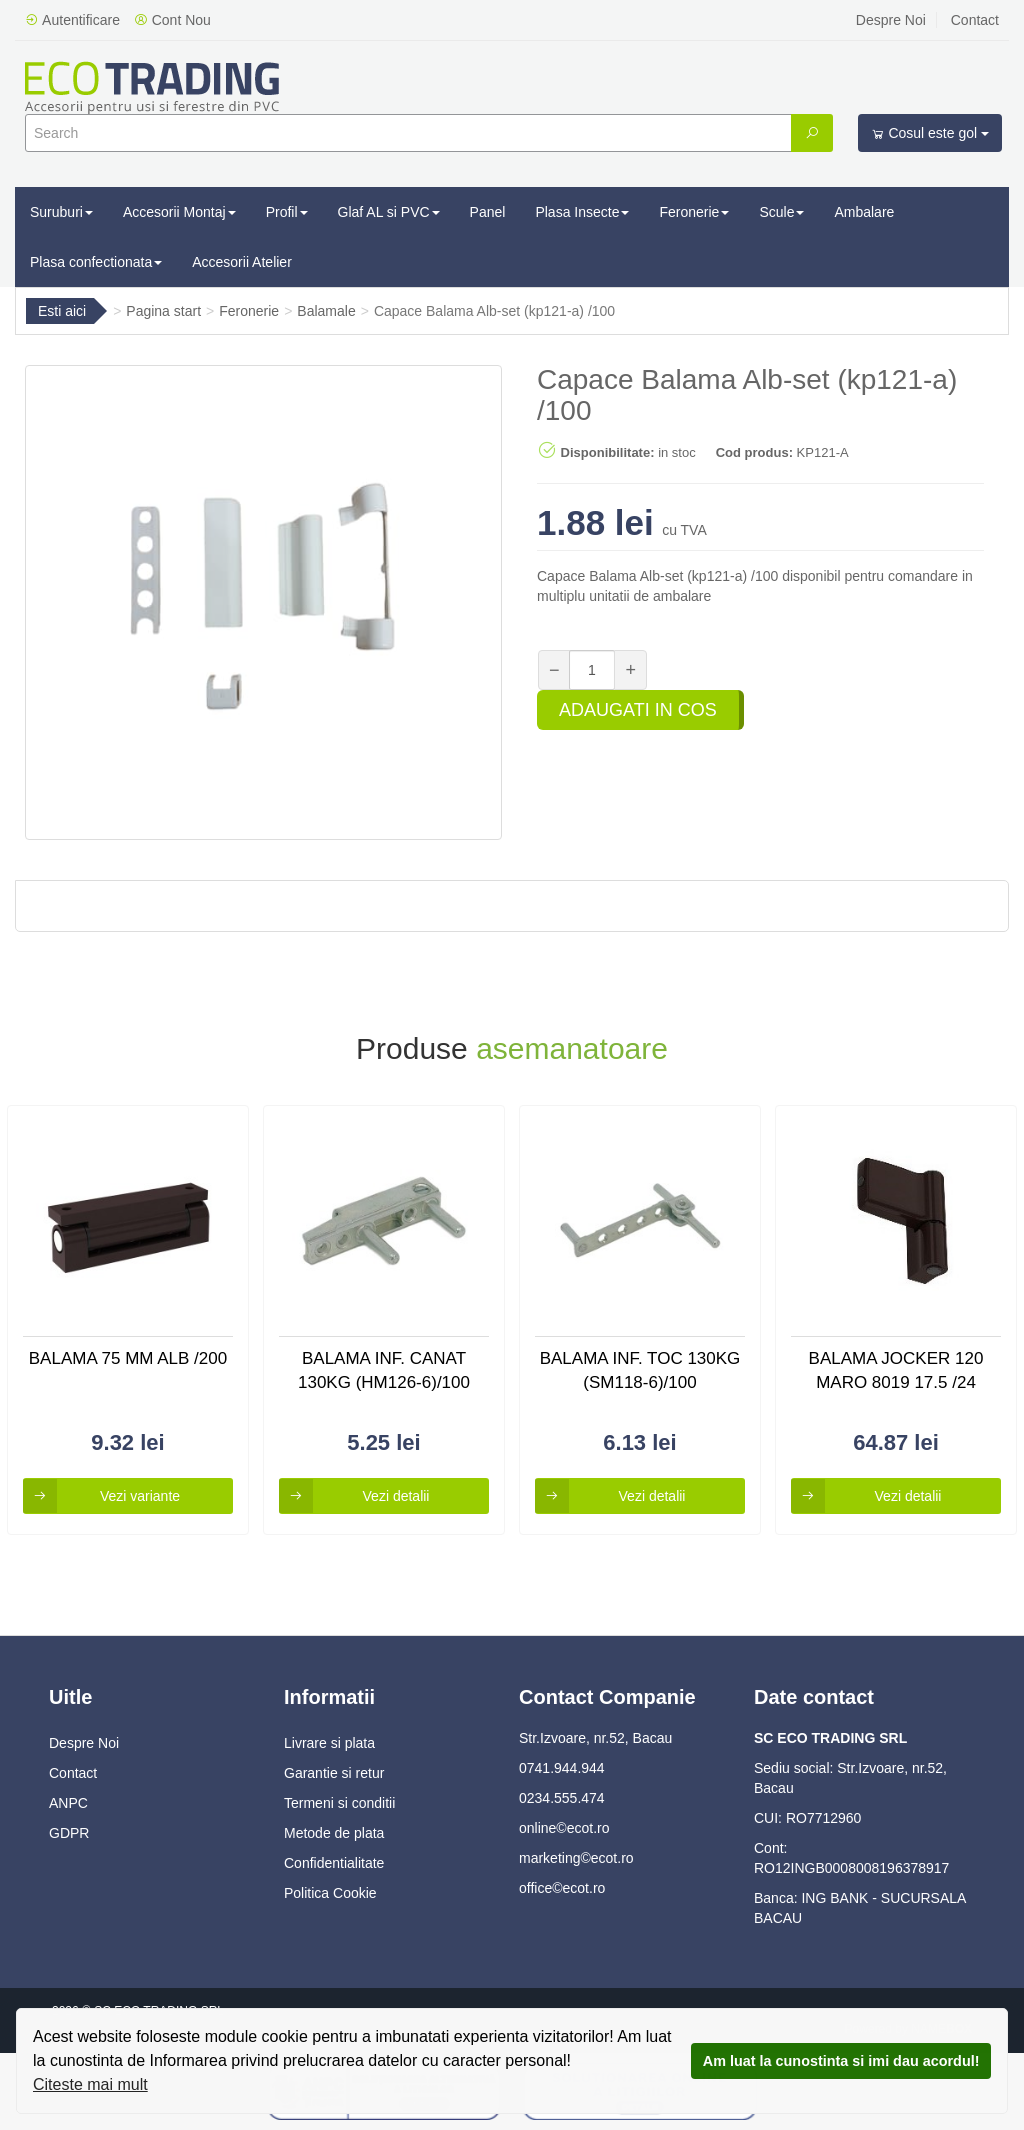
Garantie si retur (334, 1773)
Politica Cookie (330, 1893)
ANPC (68, 1803)
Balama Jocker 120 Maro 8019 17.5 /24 (896, 1370)
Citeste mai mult (90, 2084)
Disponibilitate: (596, 450)
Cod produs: (754, 452)
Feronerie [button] (694, 212)
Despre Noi (891, 20)
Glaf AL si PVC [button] (389, 212)
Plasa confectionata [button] (96, 262)
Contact (975, 20)
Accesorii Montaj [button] (179, 212)
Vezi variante (101, 1496)
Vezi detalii (354, 1496)
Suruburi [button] (61, 212)
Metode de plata (334, 1833)
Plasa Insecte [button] (582, 212)
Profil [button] (287, 212)
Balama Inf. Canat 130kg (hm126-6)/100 (384, 1370)
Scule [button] (781, 212)
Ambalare (864, 212)
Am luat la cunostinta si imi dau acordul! (841, 2061)
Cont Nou (172, 20)
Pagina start (163, 311)
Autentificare (72, 20)
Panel (488, 212)
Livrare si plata (329, 1743)
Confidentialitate (334, 1863)
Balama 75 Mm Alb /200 (128, 1358)
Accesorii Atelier (242, 262)
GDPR (69, 1833)
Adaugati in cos (638, 710)
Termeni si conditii (339, 1803)
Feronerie (249, 311)
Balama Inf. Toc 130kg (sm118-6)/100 (640, 1370)
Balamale (326, 311)
